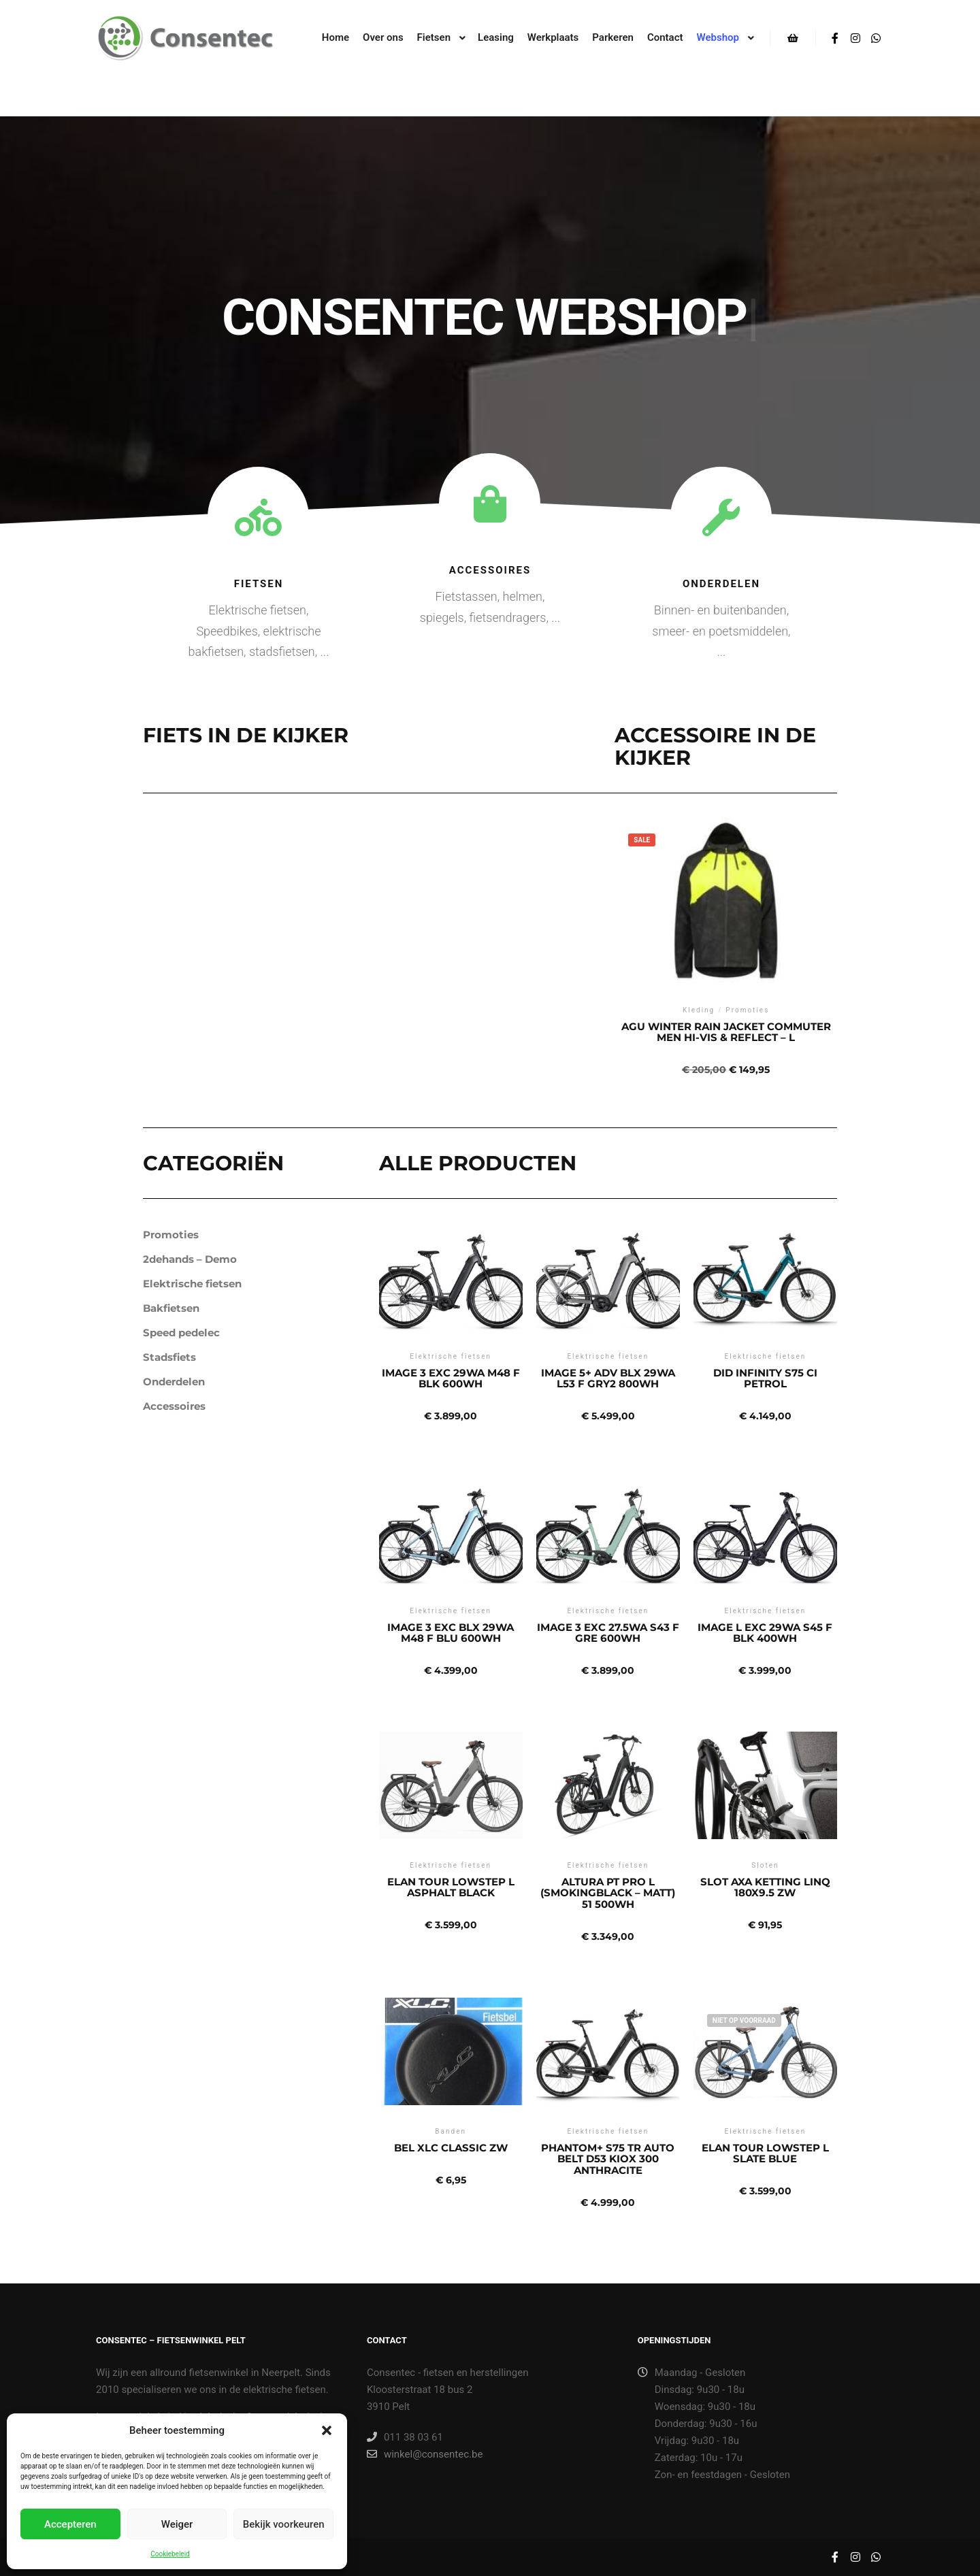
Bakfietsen (171, 1308)
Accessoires (490, 570)
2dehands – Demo (190, 1259)
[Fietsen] (258, 517)
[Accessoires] (489, 504)
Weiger (177, 2524)
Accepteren (70, 2524)
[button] (326, 2430)
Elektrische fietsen (192, 1283)
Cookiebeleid (169, 2554)
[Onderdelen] (721, 517)
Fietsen (259, 584)
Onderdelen (721, 584)
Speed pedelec (181, 1332)
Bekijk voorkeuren (284, 2524)
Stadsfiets (169, 1357)
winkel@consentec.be (425, 2454)
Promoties (171, 1234)
